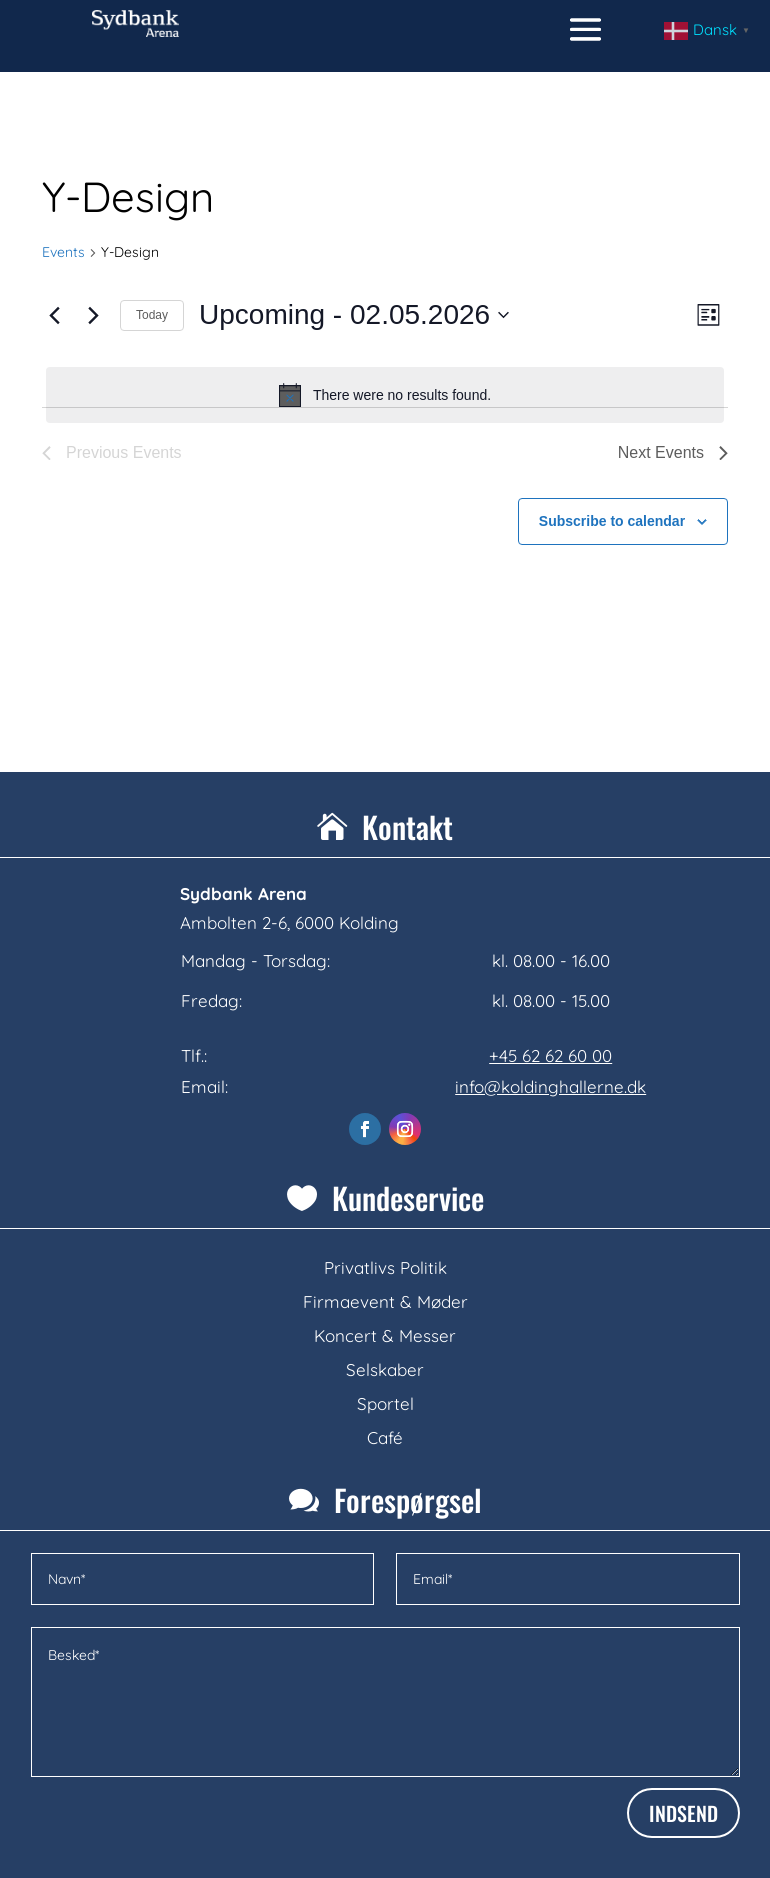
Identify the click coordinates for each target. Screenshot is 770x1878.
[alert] (385, 395)
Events (63, 252)
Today (152, 315)
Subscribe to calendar (612, 521)
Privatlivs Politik (385, 1267)
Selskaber (385, 1369)
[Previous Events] (54, 315)
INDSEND (683, 1813)
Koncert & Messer (385, 1335)
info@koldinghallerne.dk (550, 1086)
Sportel (385, 1403)
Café (385, 1437)
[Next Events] (93, 315)
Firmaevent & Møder (385, 1301)
